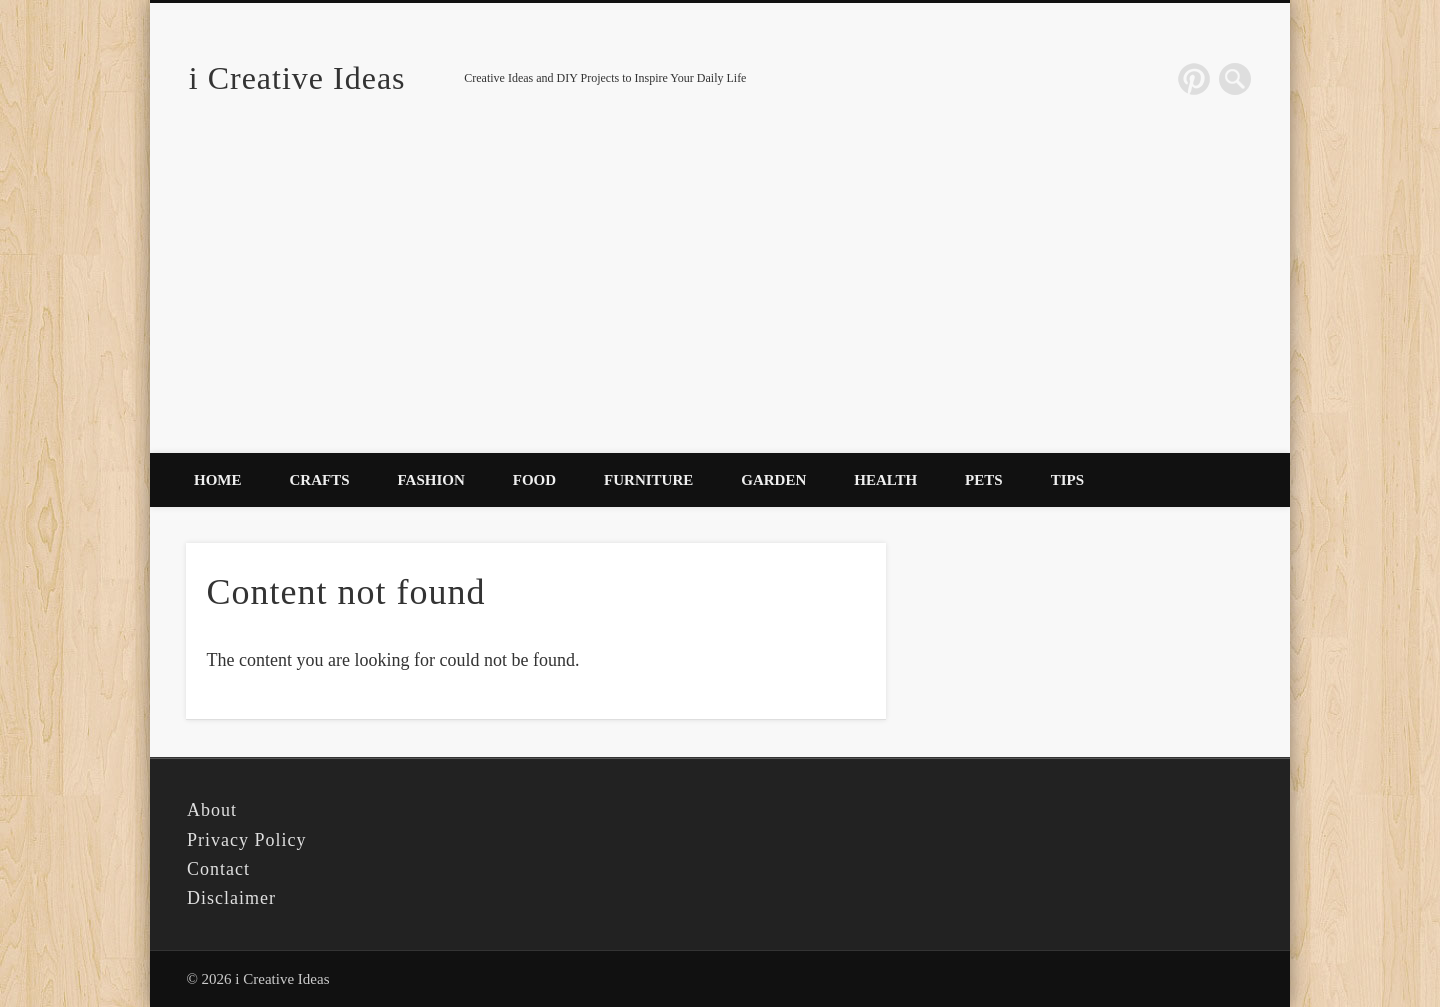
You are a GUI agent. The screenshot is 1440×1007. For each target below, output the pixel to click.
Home (218, 480)
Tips (1067, 480)
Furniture (648, 480)
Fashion (431, 480)
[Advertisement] (720, 303)
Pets (984, 480)
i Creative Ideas (297, 78)
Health (885, 480)
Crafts (320, 480)
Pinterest (1194, 79)
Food (534, 480)
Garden (773, 480)
